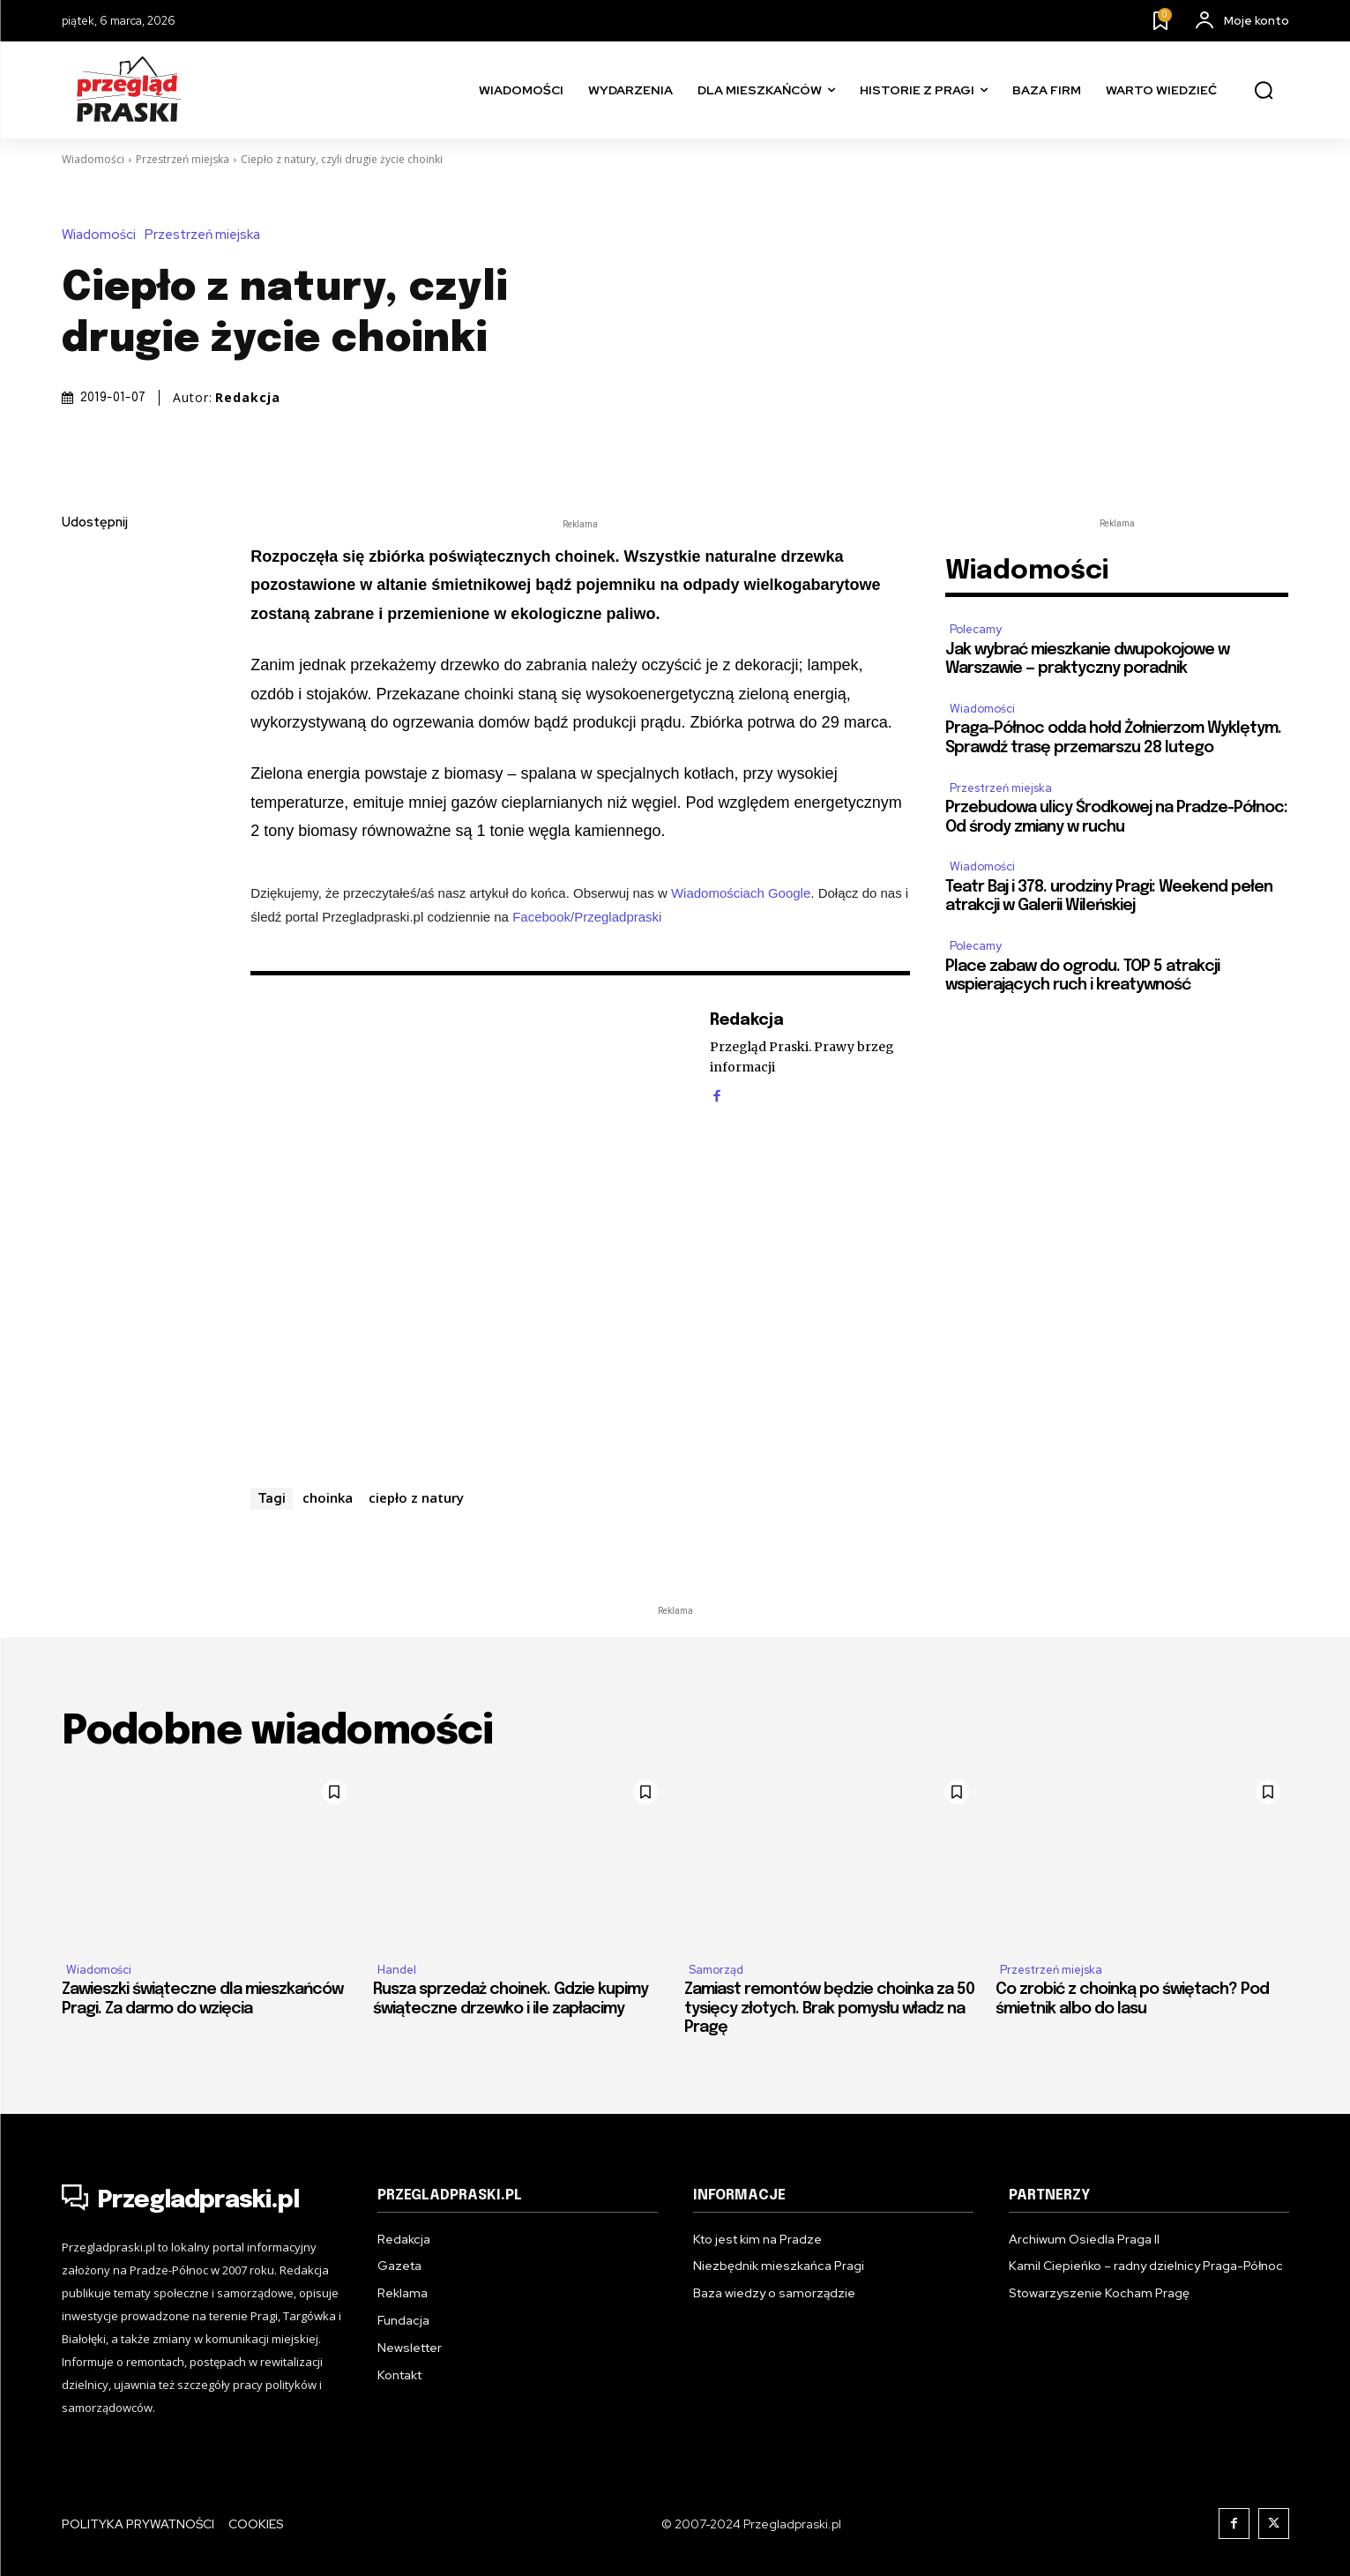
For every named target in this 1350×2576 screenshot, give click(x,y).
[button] (1263, 90)
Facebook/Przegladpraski (586, 916)
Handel (396, 1969)
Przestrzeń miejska (182, 159)
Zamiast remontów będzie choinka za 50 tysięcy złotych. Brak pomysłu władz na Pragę (829, 2008)
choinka (327, 1497)
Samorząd (716, 1969)
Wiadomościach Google (740, 892)
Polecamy (976, 629)
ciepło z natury (416, 1497)
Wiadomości (93, 159)
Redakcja (247, 398)
